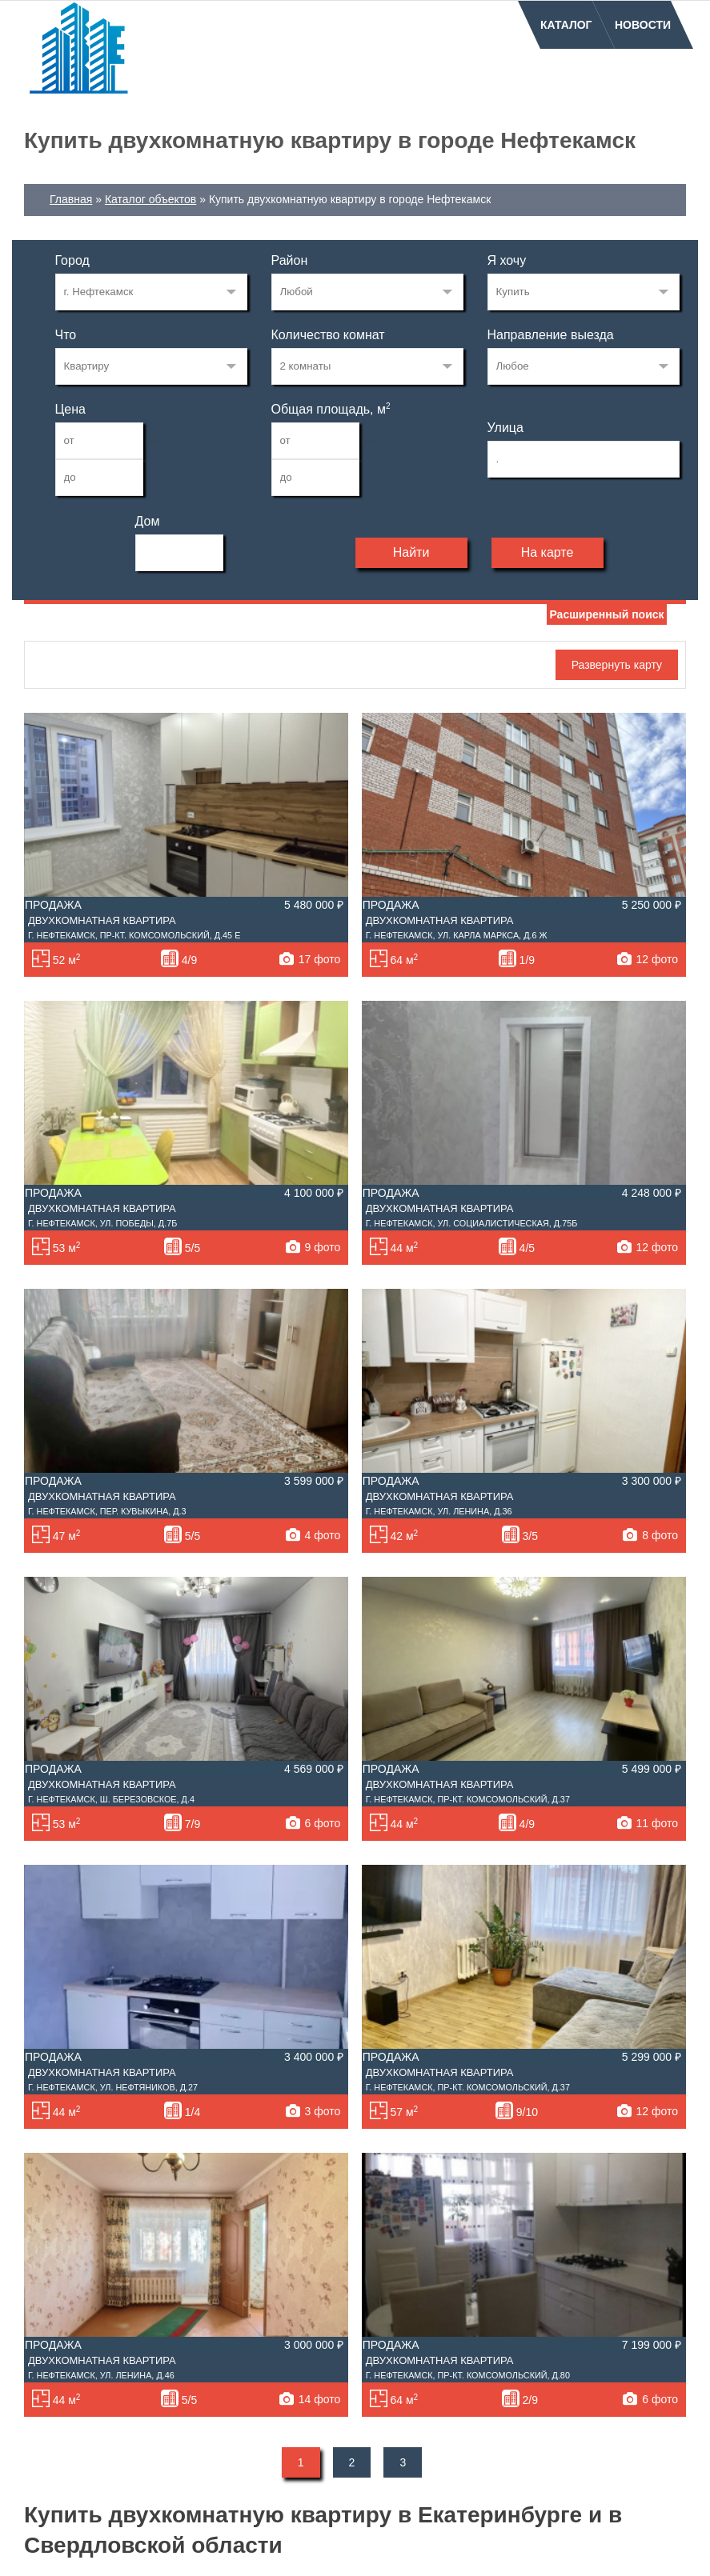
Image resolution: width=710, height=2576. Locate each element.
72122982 (151, 292)
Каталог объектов (150, 199)
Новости (643, 24)
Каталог (566, 24)
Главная (71, 199)
